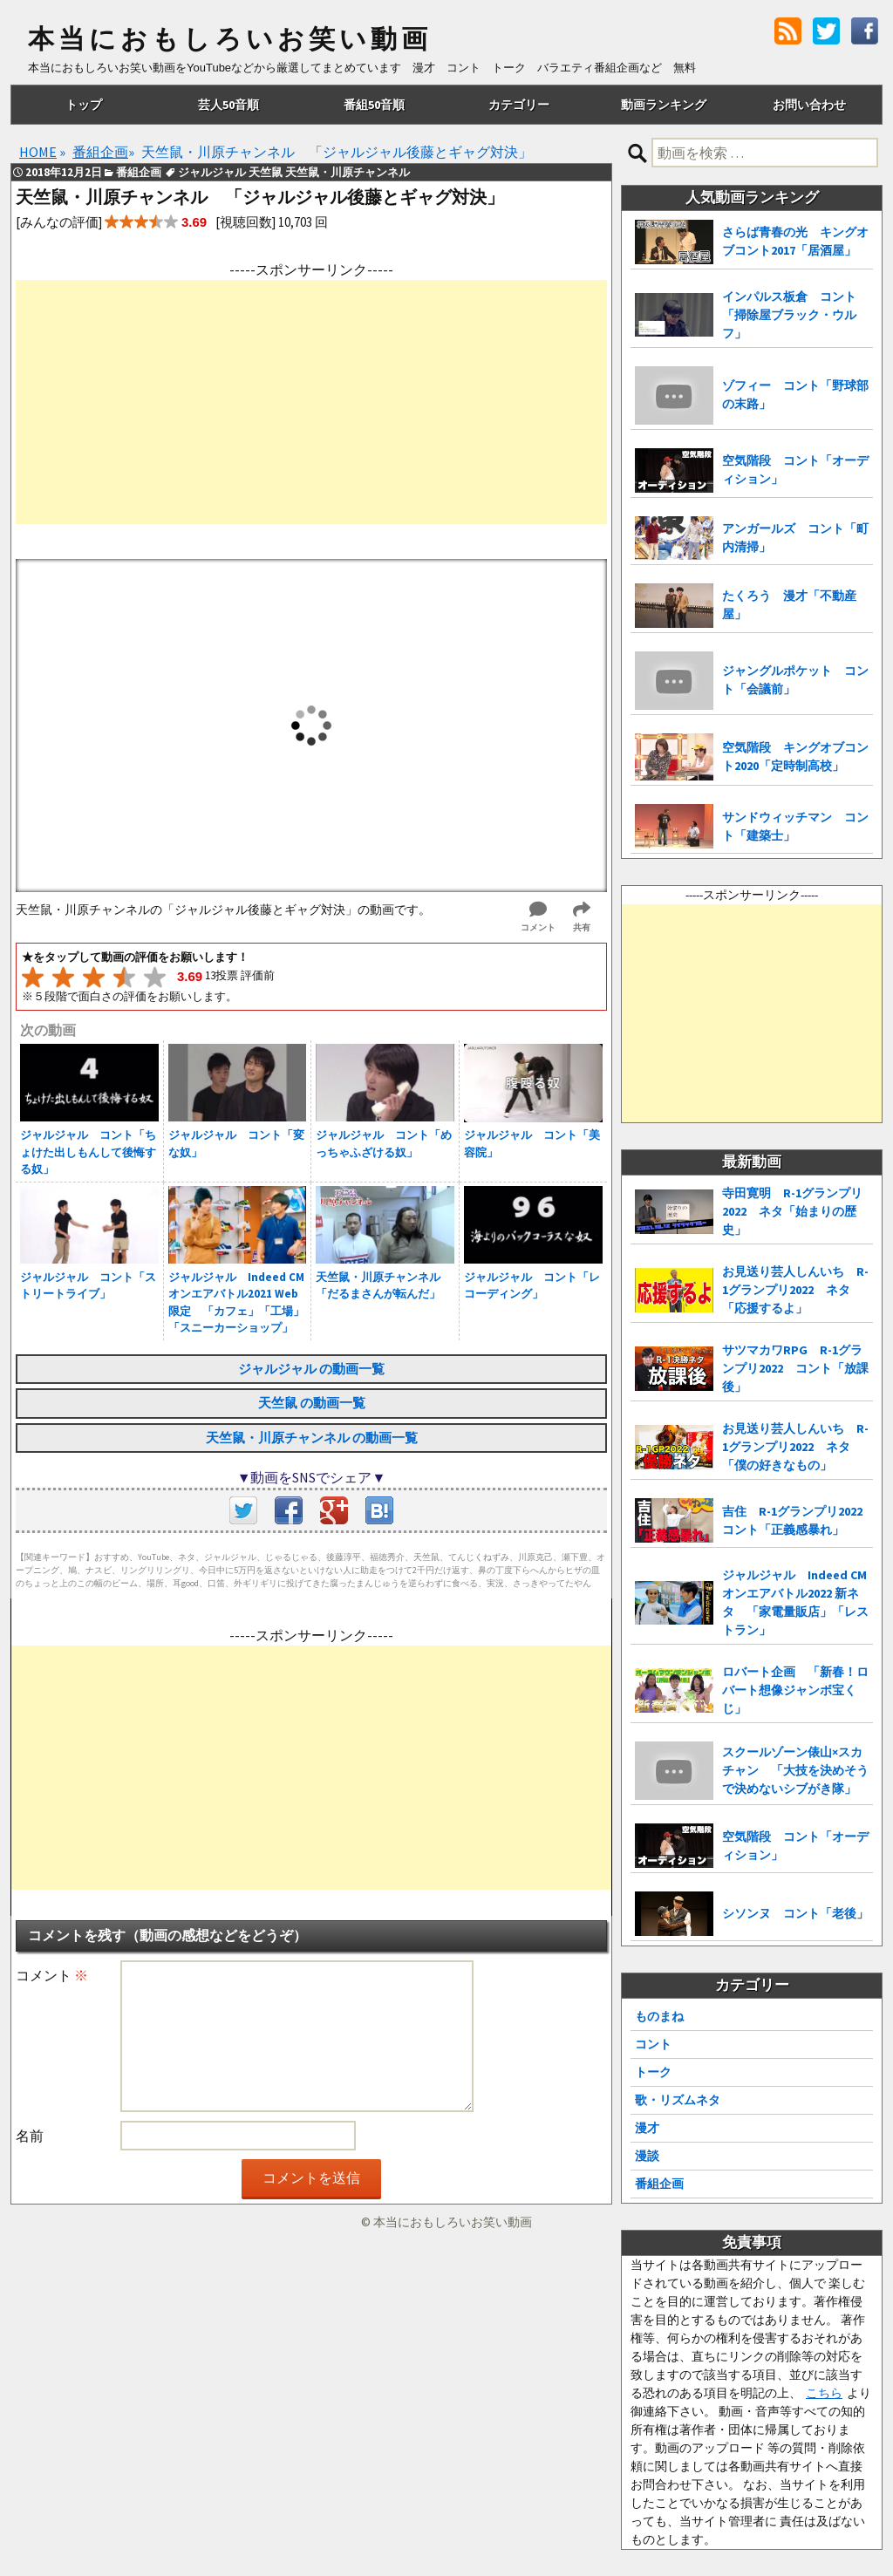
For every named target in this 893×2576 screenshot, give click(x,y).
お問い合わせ (809, 104)
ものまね (659, 2016)
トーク (653, 2072)
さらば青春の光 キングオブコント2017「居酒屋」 (795, 241)
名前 (30, 2135)
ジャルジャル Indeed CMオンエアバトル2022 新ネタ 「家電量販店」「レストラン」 (795, 1602)
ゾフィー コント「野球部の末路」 (795, 395)
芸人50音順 (228, 104)
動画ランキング (663, 104)
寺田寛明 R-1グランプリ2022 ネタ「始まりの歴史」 (792, 1211)
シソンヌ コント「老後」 (795, 1913)
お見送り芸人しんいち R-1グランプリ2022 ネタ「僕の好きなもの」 (795, 1447)
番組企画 (659, 2183)
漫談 (647, 2156)
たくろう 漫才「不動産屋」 (789, 605)
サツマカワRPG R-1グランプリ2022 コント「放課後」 (795, 1368)
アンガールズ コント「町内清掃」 (795, 538)
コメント (52, 1975)
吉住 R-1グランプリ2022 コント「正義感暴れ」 (797, 1520)
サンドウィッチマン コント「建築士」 (795, 826)
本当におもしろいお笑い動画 (230, 39)
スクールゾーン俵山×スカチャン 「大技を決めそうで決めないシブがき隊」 (795, 1770)
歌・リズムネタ (677, 2100)
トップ (83, 104)
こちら (824, 2393)
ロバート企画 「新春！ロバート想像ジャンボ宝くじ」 (795, 1690)
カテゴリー (518, 104)
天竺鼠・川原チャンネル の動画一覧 (312, 1437)
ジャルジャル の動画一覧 (311, 1368)
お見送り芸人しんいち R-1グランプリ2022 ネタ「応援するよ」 (795, 1290)
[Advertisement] (311, 402)
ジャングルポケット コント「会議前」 (795, 680)
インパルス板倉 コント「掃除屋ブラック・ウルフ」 (789, 315)
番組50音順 (374, 104)
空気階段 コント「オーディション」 (795, 470)
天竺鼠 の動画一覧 (311, 1402)
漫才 (647, 2128)
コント (653, 2044)
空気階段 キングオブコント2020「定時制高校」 (795, 756)
